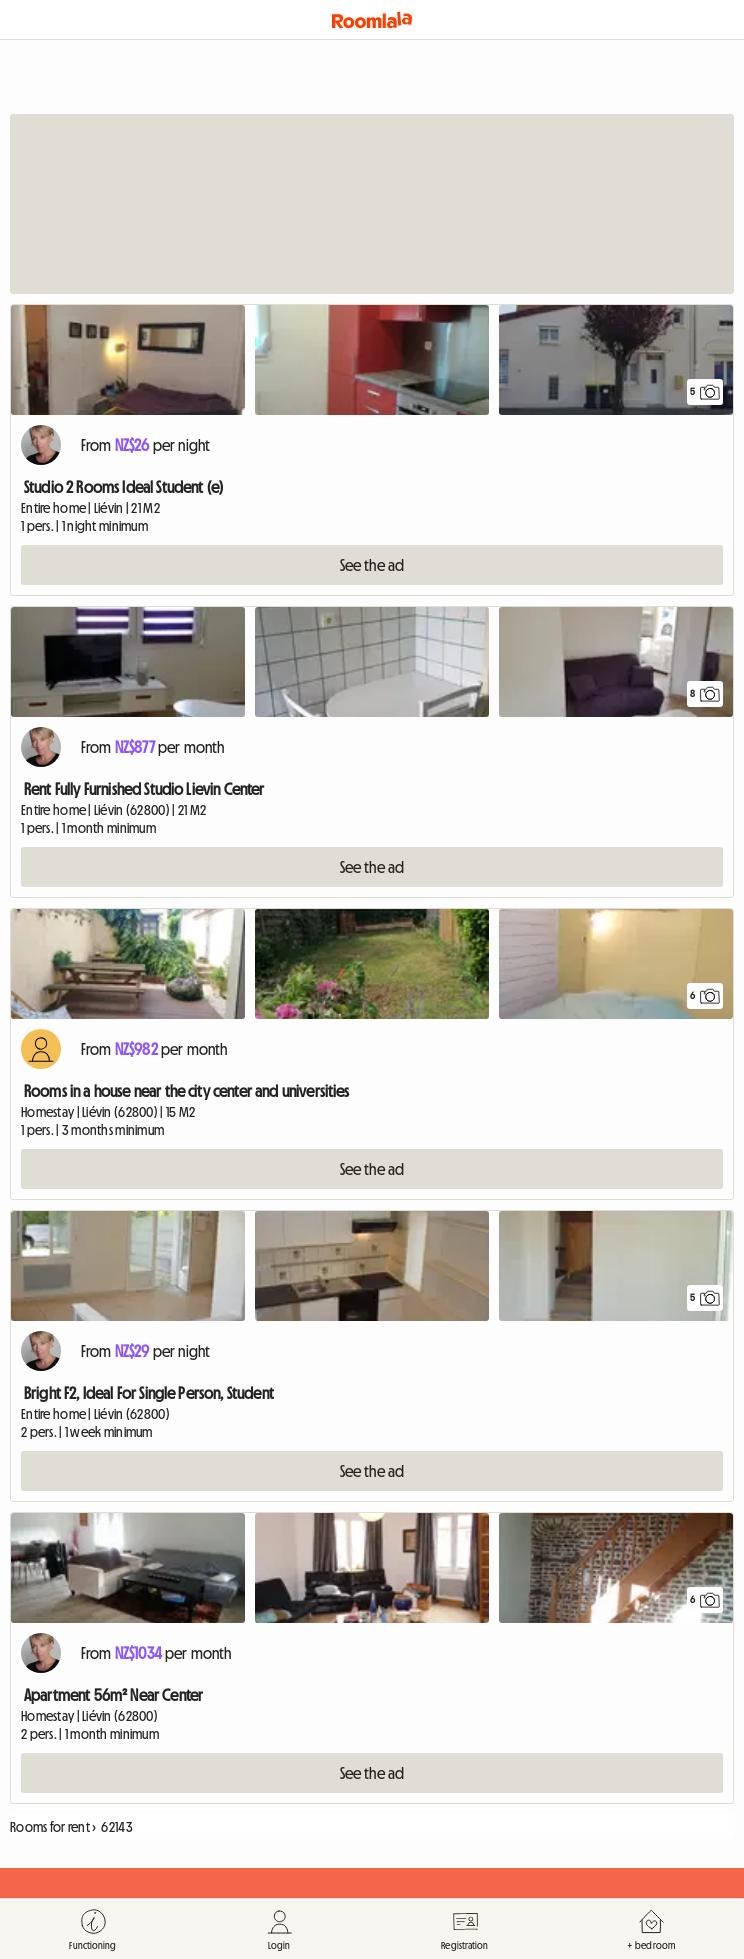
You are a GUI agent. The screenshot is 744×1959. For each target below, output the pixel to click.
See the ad (372, 565)
